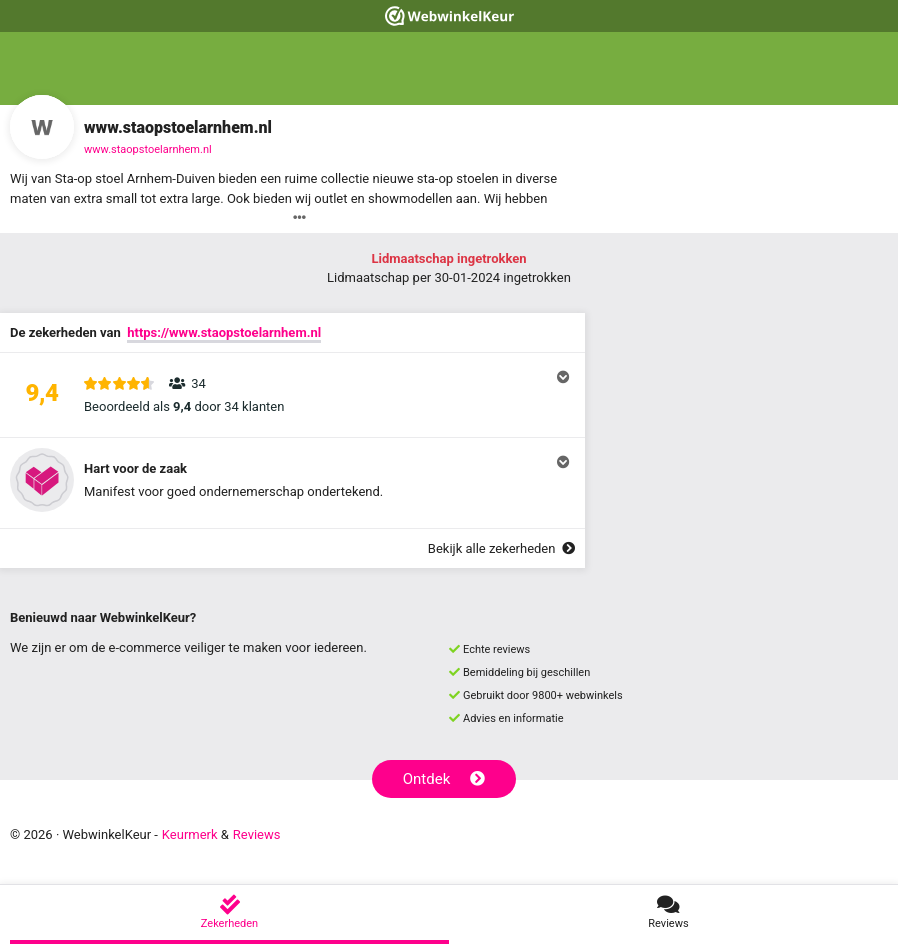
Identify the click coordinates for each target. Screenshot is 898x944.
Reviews (257, 834)
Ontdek (444, 779)
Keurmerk (190, 834)
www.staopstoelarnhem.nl (148, 149)
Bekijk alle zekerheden (501, 548)
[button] (292, 395)
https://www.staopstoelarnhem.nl (224, 332)
